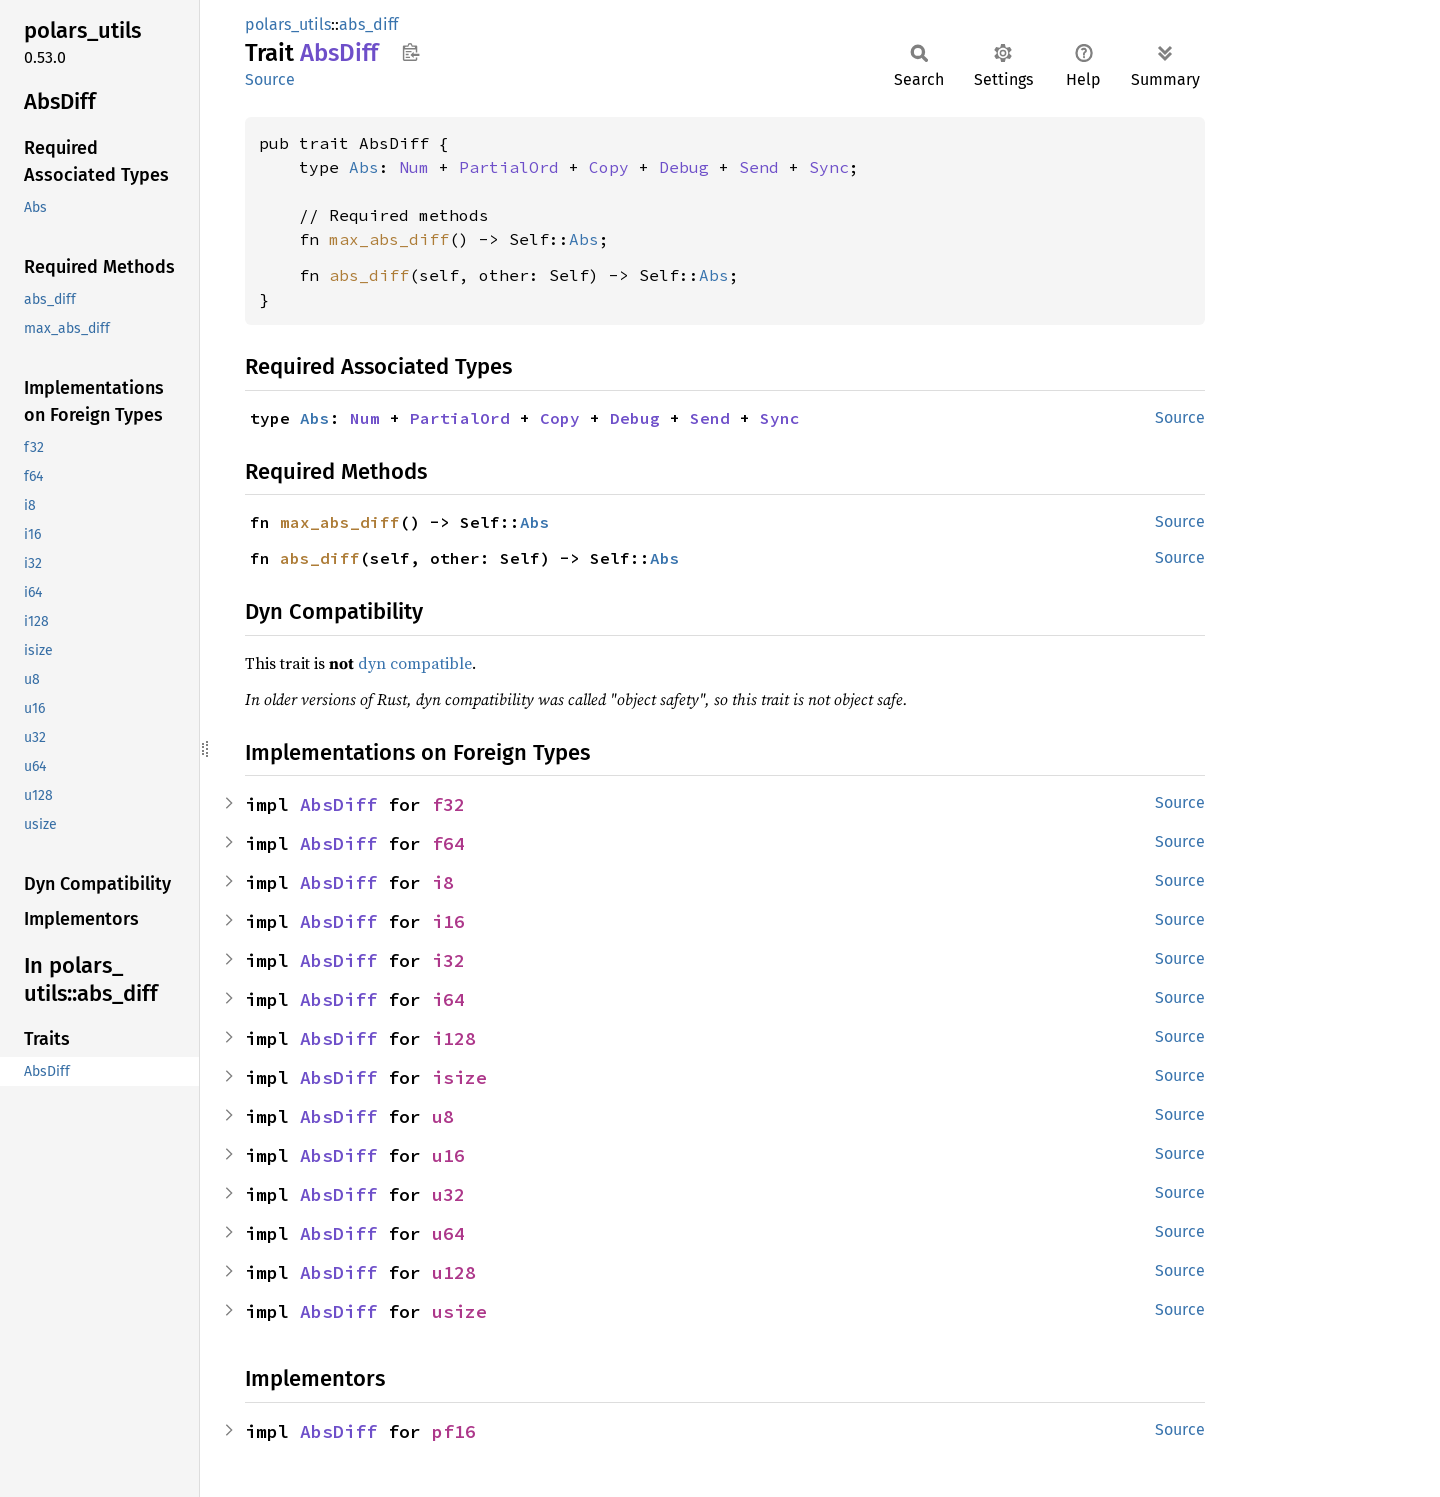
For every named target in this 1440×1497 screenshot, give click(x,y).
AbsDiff (338, 804)
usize (459, 1311)
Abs (364, 167)
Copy (609, 167)
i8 (443, 882)
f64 (448, 843)
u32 (448, 1194)
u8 (443, 1116)
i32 (448, 960)
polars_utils (288, 24)
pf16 (454, 1431)
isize (459, 1077)
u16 (448, 1155)
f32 (448, 804)
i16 (448, 921)
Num (414, 167)
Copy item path (410, 52)
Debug (684, 167)
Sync (829, 167)
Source (270, 79)
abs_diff (368, 24)
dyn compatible (415, 663)
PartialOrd (509, 167)
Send (759, 167)
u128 (454, 1272)
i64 (448, 999)
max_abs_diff (389, 239)
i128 (454, 1038)
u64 (448, 1233)
